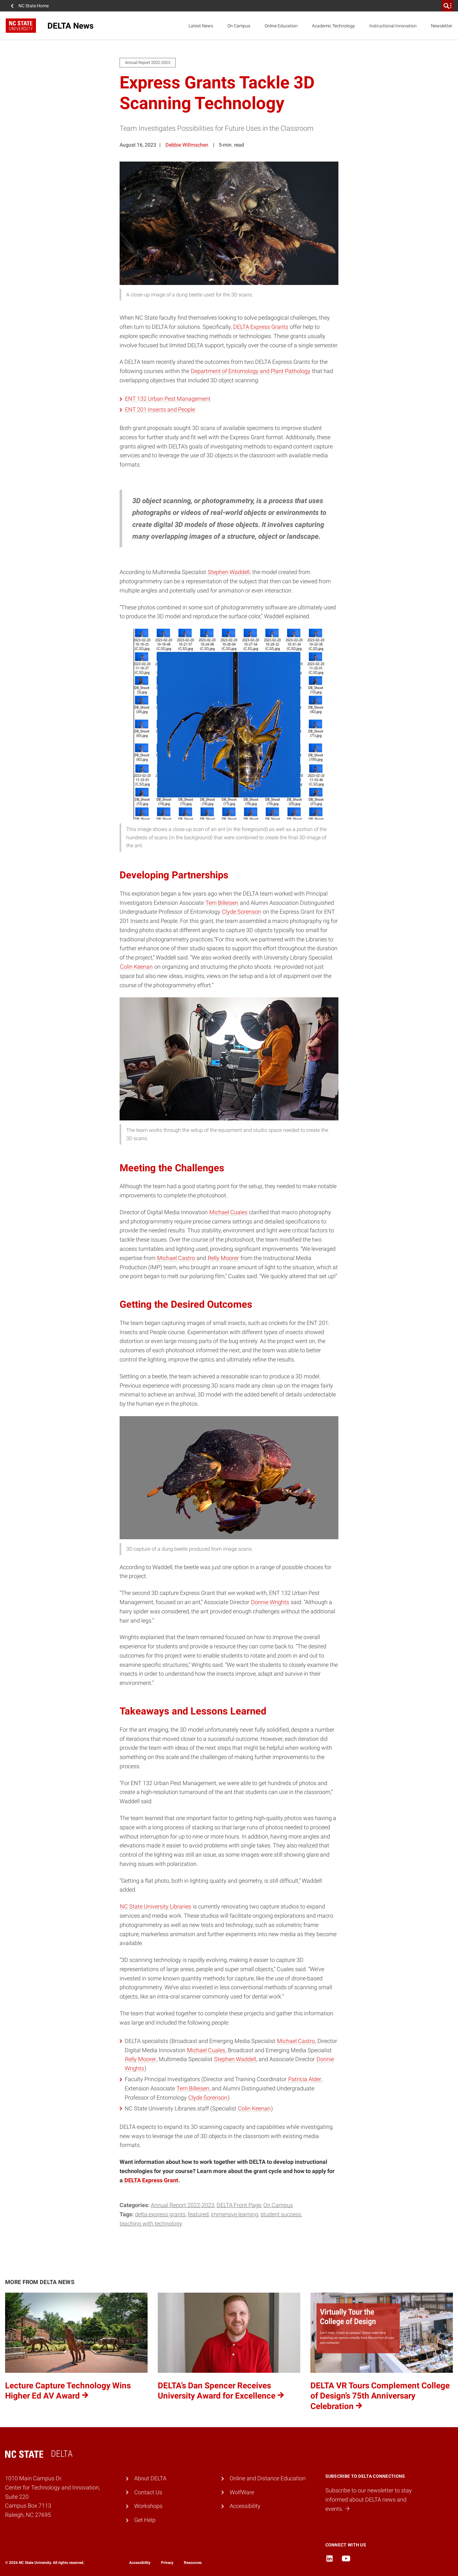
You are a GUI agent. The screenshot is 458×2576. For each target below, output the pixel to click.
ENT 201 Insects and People (160, 409)
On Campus (238, 25)
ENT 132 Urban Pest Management (168, 398)
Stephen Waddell (229, 572)
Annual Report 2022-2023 (182, 2205)
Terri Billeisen (221, 902)
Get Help (145, 2520)
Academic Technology (333, 25)
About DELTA (150, 2478)
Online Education (281, 25)
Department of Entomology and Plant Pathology (250, 371)
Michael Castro (176, 1258)
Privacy (167, 2562)
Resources (193, 2562)
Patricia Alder (304, 2079)
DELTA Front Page (239, 2205)
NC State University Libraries (155, 1906)
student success (280, 2214)
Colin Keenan (136, 966)
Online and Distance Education (268, 2478)
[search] (447, 5)
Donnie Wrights (270, 1602)
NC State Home (33, 5)
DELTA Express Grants (260, 326)
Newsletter (441, 25)
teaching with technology (151, 2223)
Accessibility (245, 2506)
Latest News (201, 25)
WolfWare (242, 2492)
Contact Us (148, 2492)
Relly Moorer (223, 1258)
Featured (198, 2214)
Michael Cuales (228, 1212)
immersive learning (234, 2214)
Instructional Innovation (393, 25)
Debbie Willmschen (186, 145)
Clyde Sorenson (241, 911)
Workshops (148, 2506)
